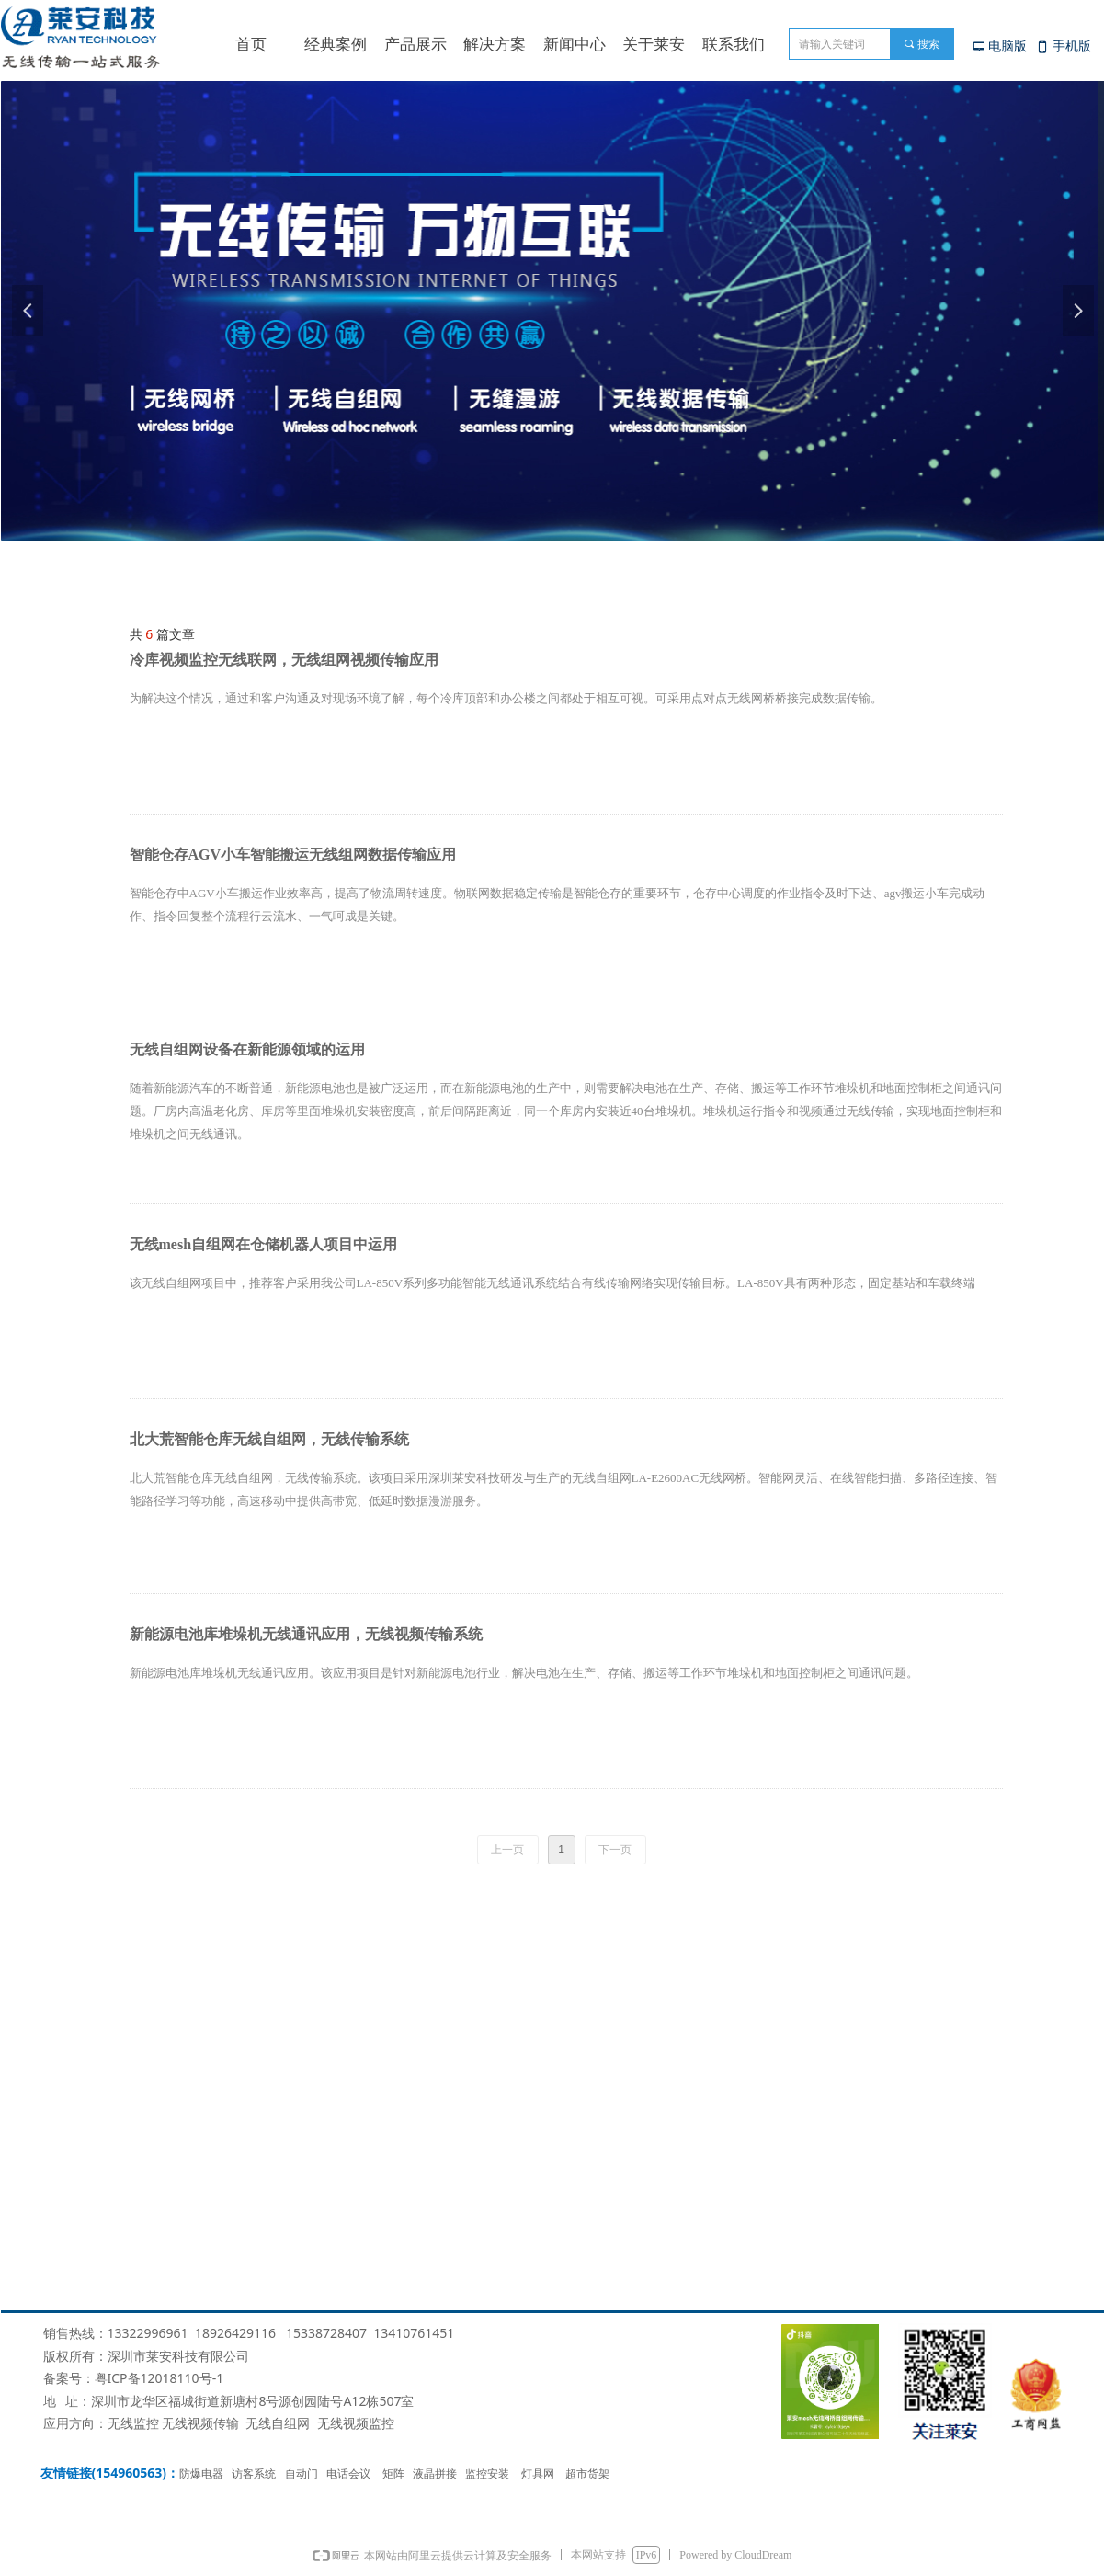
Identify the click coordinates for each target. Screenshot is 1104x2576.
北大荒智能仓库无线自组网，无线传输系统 (269, 1439)
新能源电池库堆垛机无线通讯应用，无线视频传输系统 (306, 1634)
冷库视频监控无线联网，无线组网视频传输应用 (284, 659)
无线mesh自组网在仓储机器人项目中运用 (264, 1244)
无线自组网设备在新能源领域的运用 (247, 1049)
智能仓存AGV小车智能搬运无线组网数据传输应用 (293, 854)
